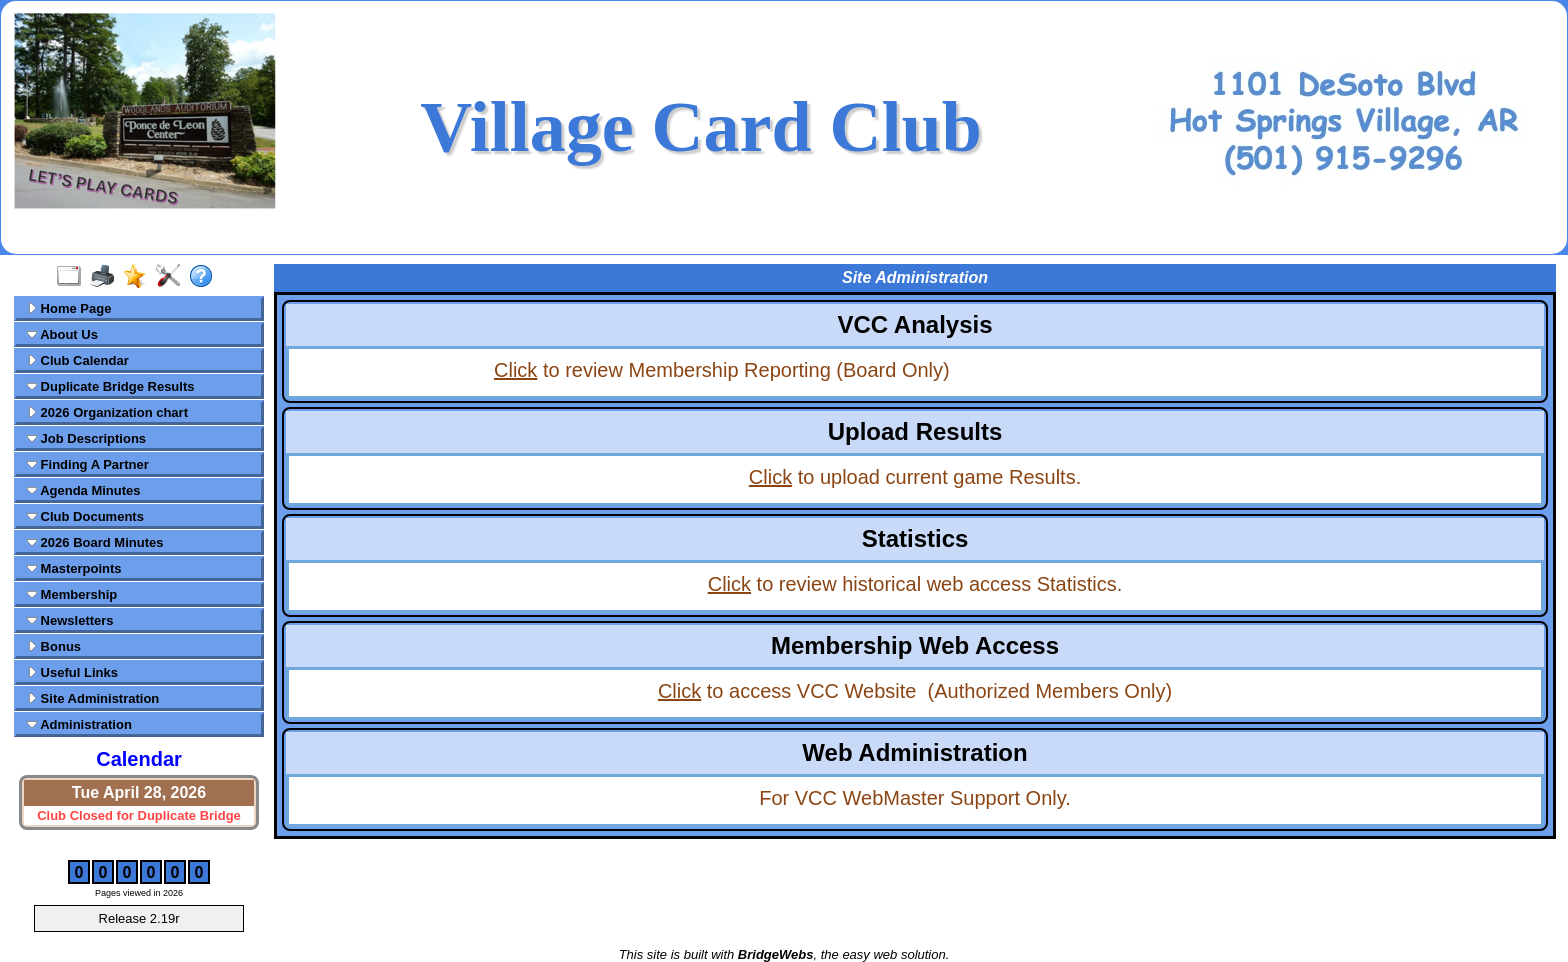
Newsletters (70, 620)
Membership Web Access (915, 645)
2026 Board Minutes (95, 542)
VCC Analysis (914, 324)
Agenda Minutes (84, 490)
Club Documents (85, 516)
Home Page (69, 308)
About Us (62, 334)
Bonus (54, 646)
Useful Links (72, 672)
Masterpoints (74, 568)
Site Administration (93, 698)
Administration (79, 724)
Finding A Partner (88, 464)
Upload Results (915, 431)
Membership (72, 594)
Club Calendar (78, 360)
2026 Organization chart (107, 412)
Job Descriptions (86, 438)
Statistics (915, 538)
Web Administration (914, 752)
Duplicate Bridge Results (110, 386)
